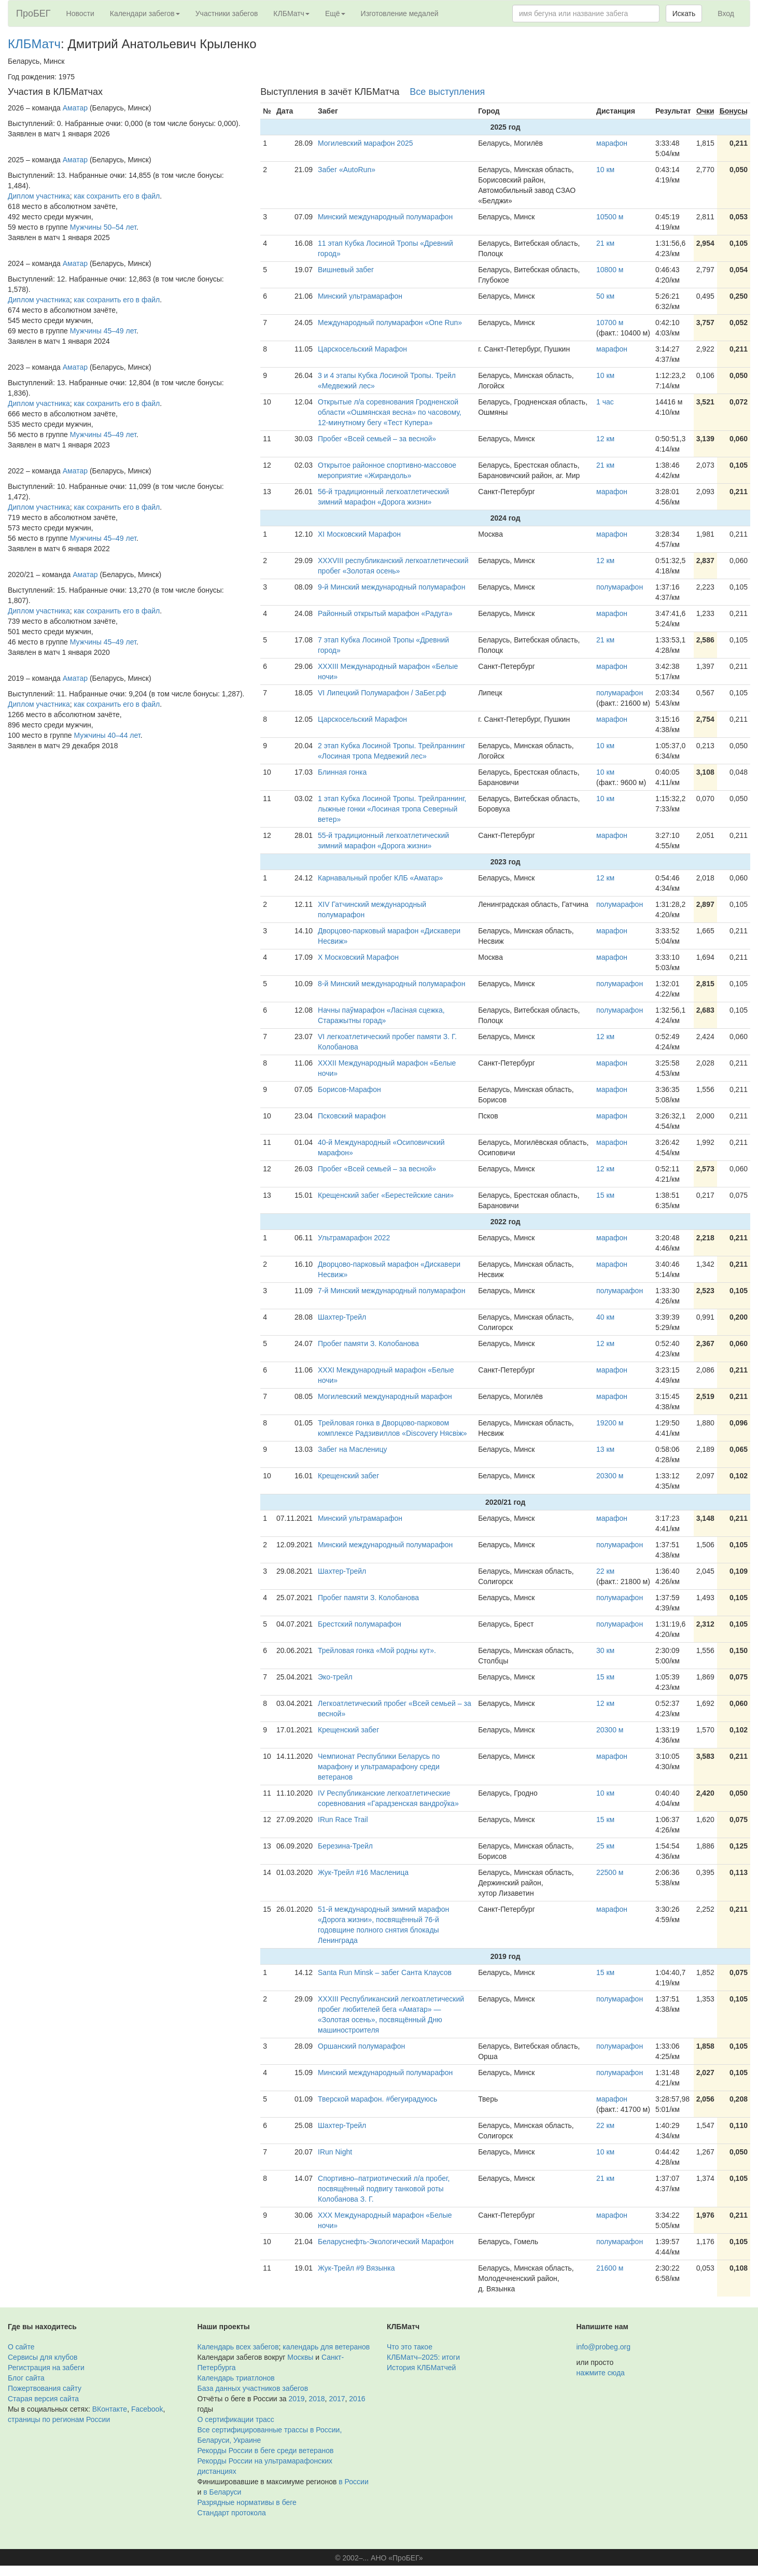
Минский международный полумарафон (385, 217)
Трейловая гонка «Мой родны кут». (377, 1650)
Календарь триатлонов (236, 2378)
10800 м (609, 269)
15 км (605, 1195)
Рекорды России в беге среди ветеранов (266, 2450)
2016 (357, 2399)
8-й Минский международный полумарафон (391, 983)
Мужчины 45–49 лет (103, 331)
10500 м (609, 217)
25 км (605, 1846)
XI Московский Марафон (359, 534)
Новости (80, 13)
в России (353, 2481)
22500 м (609, 1872)
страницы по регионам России (59, 2419)
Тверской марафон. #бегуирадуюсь (377, 2099)
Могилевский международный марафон (385, 1396)
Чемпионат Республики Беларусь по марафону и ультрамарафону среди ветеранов (379, 1766)
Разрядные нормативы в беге (247, 2502)
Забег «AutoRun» (346, 169)
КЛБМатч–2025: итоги (423, 2357)
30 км (605, 1650)
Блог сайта (26, 2378)
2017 (337, 2399)
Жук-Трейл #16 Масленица (363, 1872)
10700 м (609, 322)
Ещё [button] (335, 13)
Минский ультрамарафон (360, 296)
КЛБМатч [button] (291, 13)
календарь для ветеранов (326, 2347)
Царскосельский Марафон (362, 349)
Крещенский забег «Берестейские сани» (386, 1195)
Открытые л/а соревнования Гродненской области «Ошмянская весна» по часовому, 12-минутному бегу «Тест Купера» (389, 412)
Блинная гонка (342, 772)
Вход (726, 13)
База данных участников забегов (253, 2388)
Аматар (75, 108)
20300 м (609, 1476)
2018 (316, 2399)
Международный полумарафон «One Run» (390, 322)
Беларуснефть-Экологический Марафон (386, 2241)
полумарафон (619, 587)
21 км (605, 243)
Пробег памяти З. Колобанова (368, 1343)
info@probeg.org (604, 2347)
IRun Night (335, 2152)
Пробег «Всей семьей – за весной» (377, 439)
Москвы (300, 2357)
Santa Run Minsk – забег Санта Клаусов (385, 1972)
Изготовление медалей (400, 13)
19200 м (609, 1423)
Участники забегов (226, 13)
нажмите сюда (601, 2373)
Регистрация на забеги (46, 2367)
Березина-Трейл (345, 1846)
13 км (605, 1449)
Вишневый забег (346, 269)
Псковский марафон (352, 1116)
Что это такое (409, 2347)
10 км (605, 169)
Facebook (147, 2409)
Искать (684, 13)
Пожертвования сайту (44, 2388)
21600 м (609, 2268)
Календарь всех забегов (238, 2347)
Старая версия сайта (43, 2399)
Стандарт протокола (232, 2513)
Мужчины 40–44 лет (107, 735)
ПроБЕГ (33, 13)
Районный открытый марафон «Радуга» (385, 613)
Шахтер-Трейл (342, 1317)
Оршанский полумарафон (361, 2046)
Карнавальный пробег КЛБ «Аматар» (380, 878)
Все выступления (447, 92)
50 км (605, 296)
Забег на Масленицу (352, 1449)
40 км (605, 1317)
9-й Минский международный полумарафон (391, 587)
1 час (605, 402)
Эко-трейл (335, 1677)
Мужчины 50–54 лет (103, 227)
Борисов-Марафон (349, 1089)
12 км (605, 439)
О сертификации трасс (236, 2419)
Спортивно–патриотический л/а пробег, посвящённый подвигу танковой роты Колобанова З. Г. (384, 2188)
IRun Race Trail (343, 1819)
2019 (297, 2399)
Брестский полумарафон (359, 1624)
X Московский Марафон (358, 957)
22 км (605, 1571)
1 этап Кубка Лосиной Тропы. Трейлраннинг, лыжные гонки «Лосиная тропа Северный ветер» (392, 808)
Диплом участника (39, 196)
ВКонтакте (109, 2409)
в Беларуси (222, 2492)
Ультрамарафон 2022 (354, 1238)
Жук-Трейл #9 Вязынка (356, 2268)
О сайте (21, 2347)
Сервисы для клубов (43, 2357)
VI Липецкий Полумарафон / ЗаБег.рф (382, 693)
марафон (611, 143)
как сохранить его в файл (117, 196)
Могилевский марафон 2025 (365, 143)
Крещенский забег (348, 1476)
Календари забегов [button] (145, 13)
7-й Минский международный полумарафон (391, 1290)
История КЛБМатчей (421, 2367)
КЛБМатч (34, 44)
